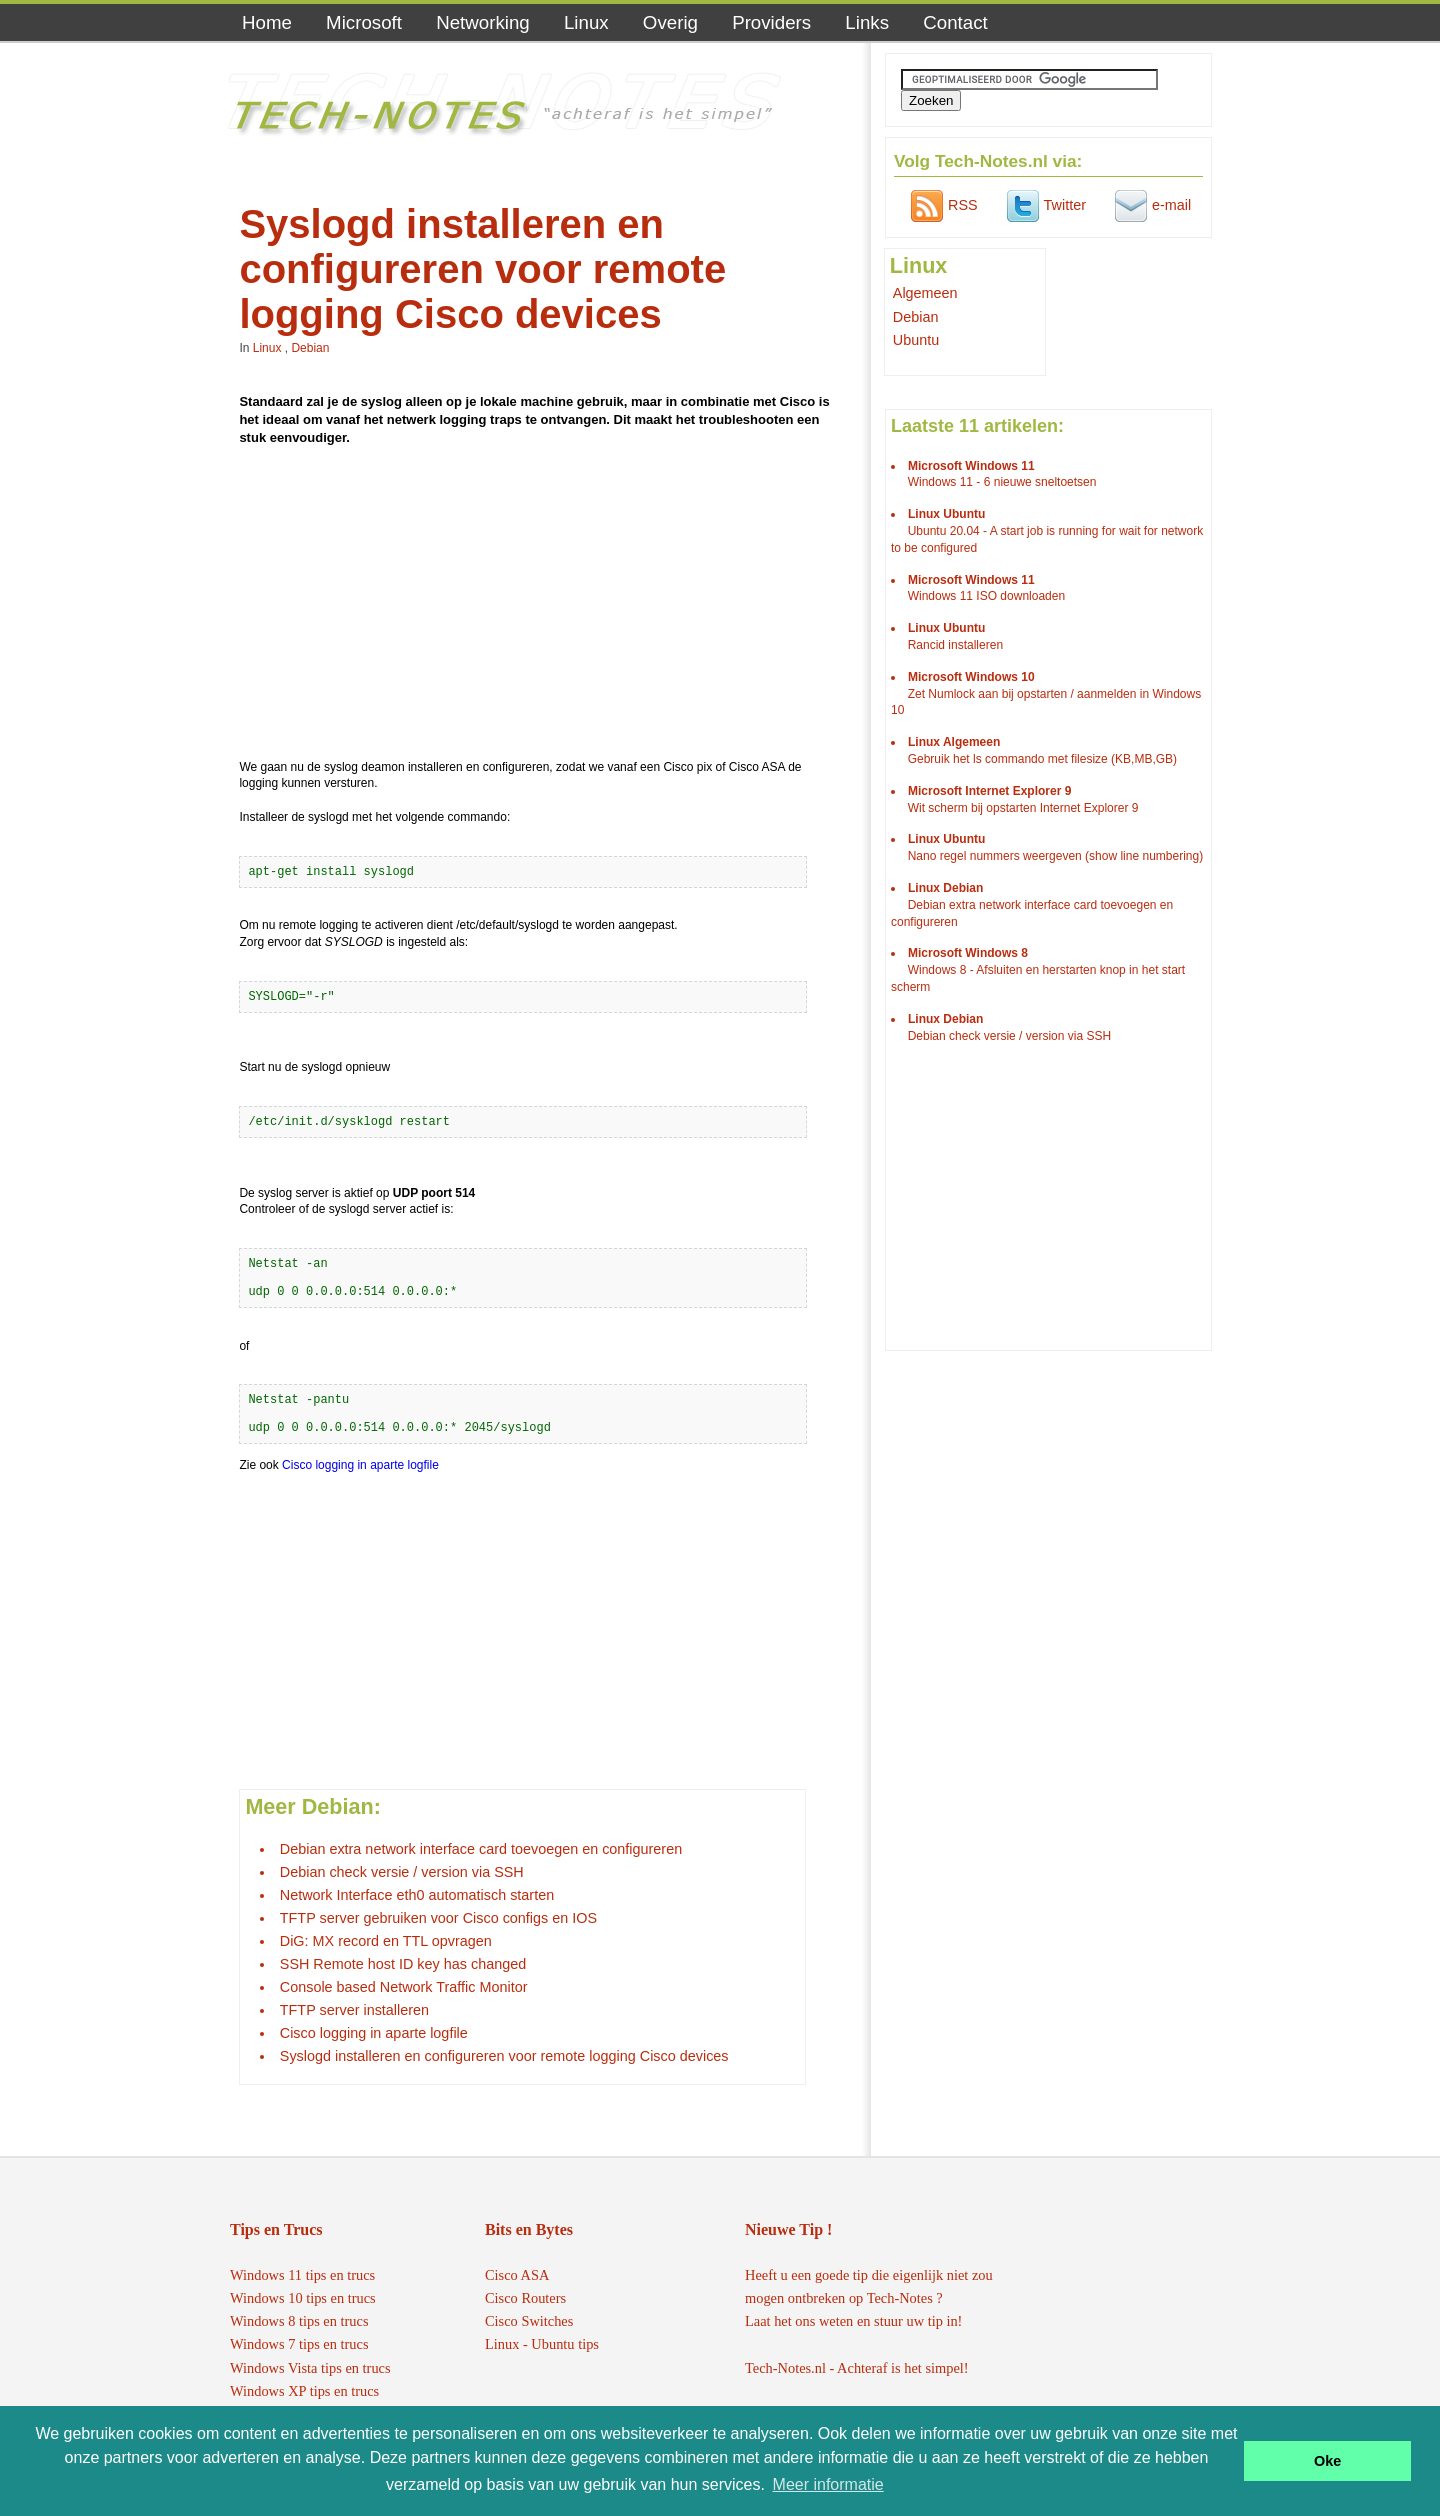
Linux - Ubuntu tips (542, 2344)
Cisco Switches (529, 2321)
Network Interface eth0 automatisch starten (417, 1895)
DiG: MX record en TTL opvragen (386, 1941)
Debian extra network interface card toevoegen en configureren (481, 1849)
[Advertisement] (539, 606)
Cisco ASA (517, 2275)
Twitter (1044, 205)
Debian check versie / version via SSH (402, 1872)
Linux (586, 22)
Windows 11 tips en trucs (302, 2275)
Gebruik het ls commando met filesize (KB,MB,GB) (1042, 759)
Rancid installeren (955, 645)
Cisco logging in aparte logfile (360, 1465)
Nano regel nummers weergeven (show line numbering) (1055, 856)
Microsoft (364, 22)
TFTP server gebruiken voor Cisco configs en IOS (438, 1918)
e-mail (1150, 205)
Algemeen (925, 293)
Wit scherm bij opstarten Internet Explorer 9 (1023, 808)
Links (867, 22)
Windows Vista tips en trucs (310, 2368)
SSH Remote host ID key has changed (403, 1964)
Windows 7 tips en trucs (299, 2344)
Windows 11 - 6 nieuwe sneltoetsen (1002, 482)
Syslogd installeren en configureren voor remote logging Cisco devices (504, 2056)
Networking (483, 22)
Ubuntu (916, 340)
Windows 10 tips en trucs (303, 2298)
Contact (955, 22)
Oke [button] (1327, 2461)
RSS (942, 205)
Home (267, 22)
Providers (771, 22)
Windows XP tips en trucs (304, 2391)
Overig (670, 22)
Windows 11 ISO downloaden (986, 596)
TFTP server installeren (354, 2010)
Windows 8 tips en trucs (299, 2321)
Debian (310, 348)
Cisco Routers (525, 2298)
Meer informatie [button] (828, 2484)
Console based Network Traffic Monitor (404, 1987)
